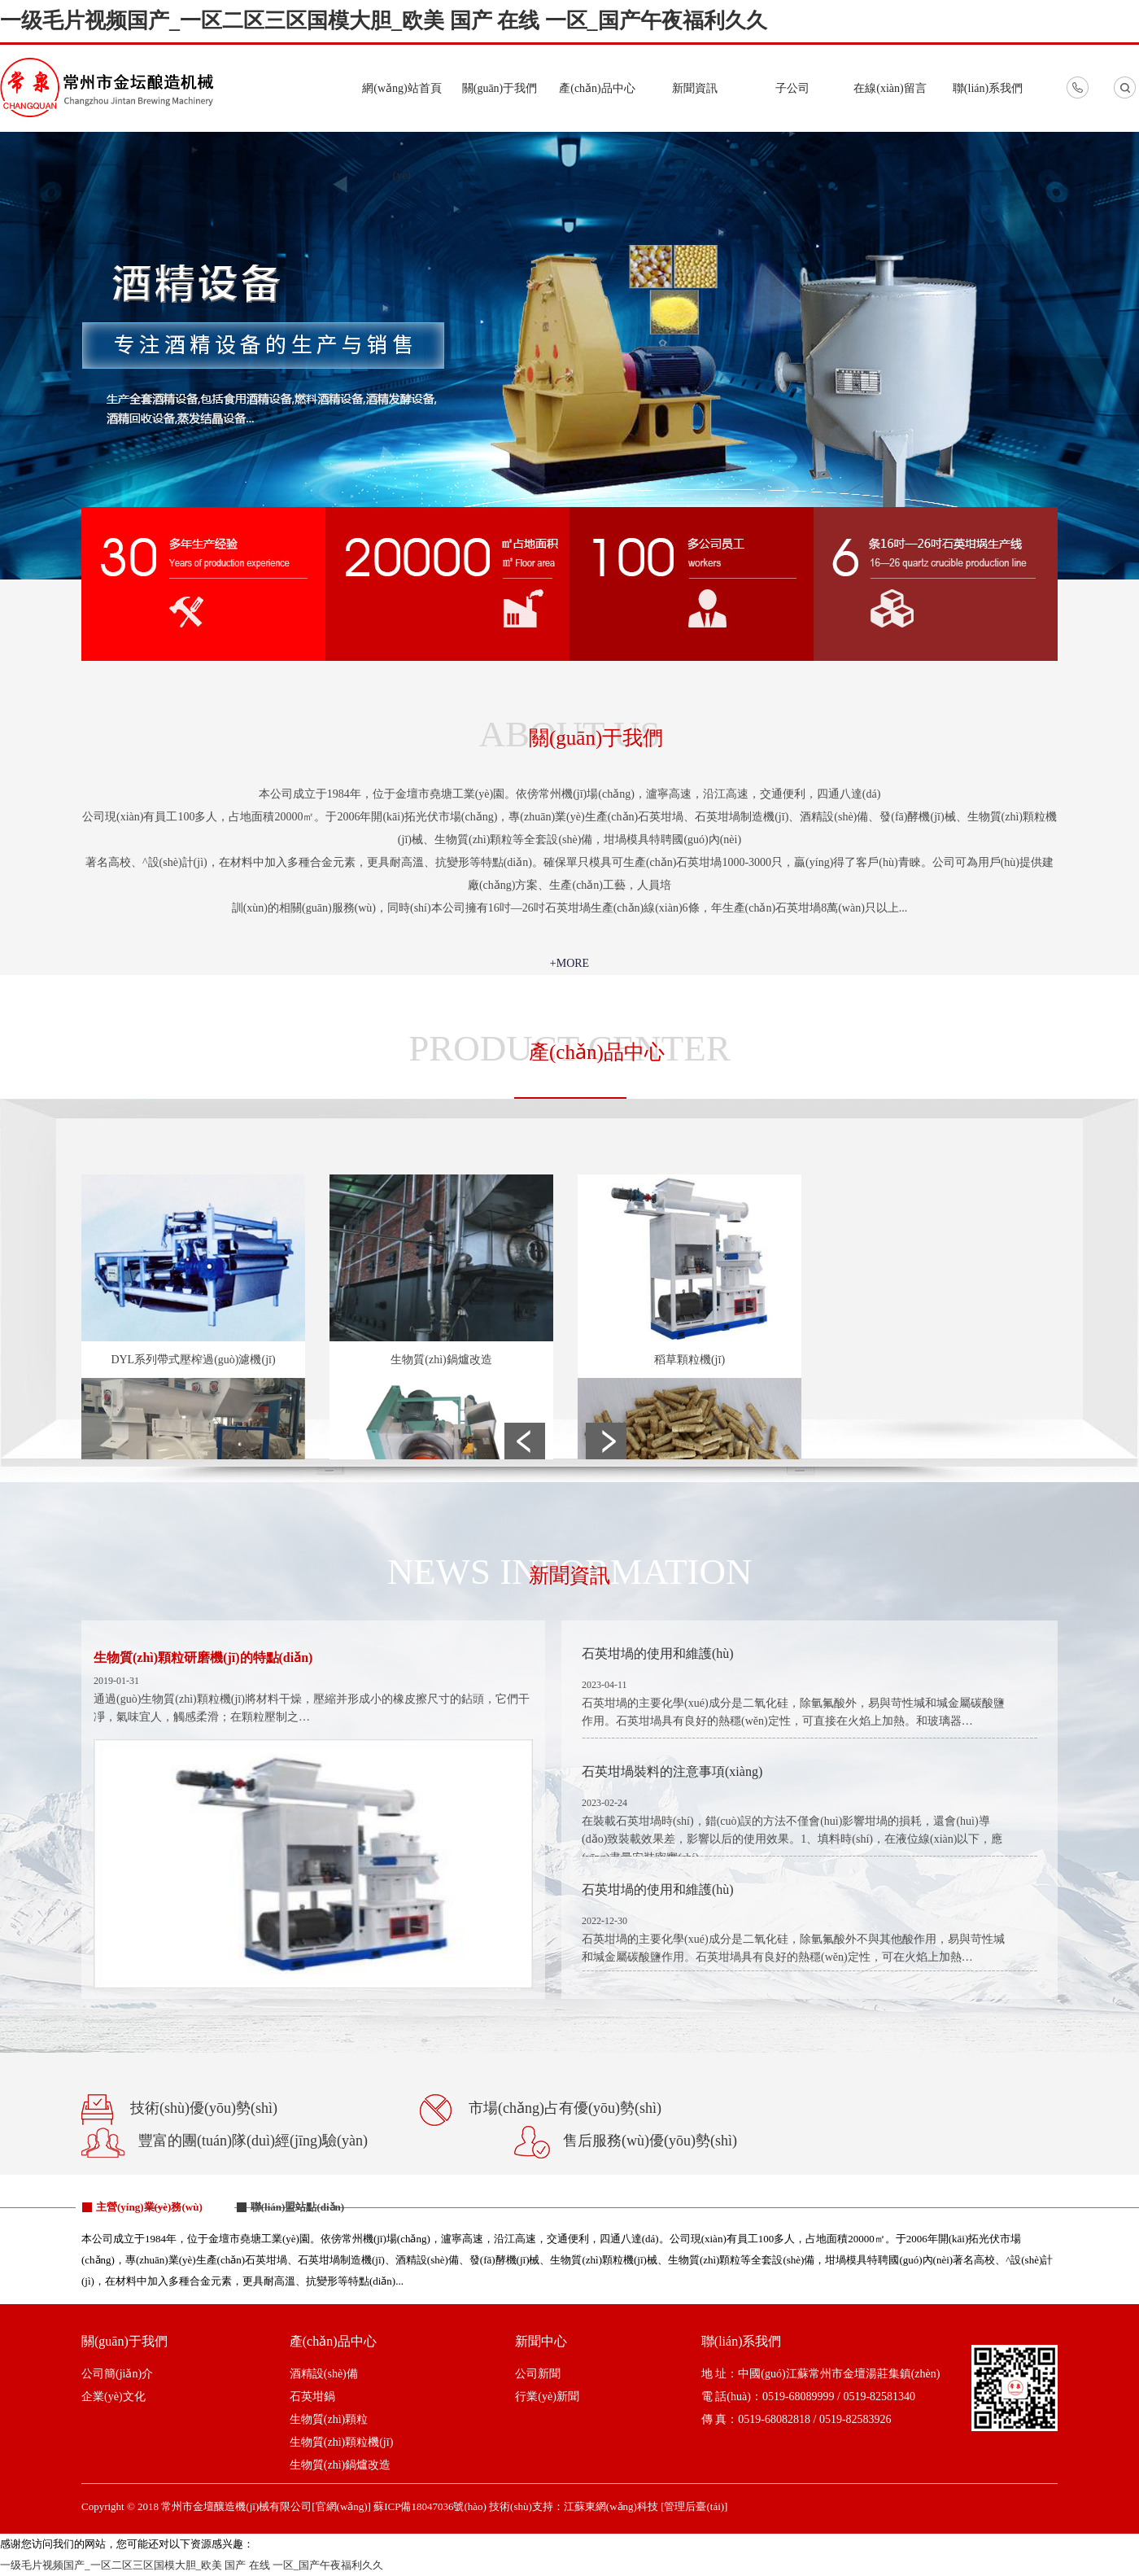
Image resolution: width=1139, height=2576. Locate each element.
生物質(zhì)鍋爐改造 (441, 1360)
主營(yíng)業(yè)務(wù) (149, 2207)
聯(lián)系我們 (988, 88)
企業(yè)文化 (113, 2396)
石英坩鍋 (312, 2396)
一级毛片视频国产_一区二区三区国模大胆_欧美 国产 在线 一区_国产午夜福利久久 (383, 21)
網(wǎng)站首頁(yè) (401, 132)
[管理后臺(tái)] (694, 2506)
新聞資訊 (695, 88)
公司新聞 (538, 2374)
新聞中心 (541, 2341)
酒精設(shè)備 (324, 2374)
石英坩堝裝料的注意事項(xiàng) (672, 1771)
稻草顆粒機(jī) (689, 1360)
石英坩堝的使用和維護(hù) (658, 1653)
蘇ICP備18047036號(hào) (430, 2506)
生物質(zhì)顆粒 (329, 2419)
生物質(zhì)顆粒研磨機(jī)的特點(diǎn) (203, 1657)
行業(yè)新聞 (547, 2396)
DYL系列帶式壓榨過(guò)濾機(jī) (193, 1360)
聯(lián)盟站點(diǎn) (297, 2207)
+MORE (569, 963)
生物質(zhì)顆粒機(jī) (342, 2442)
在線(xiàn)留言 (889, 88)
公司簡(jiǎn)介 (117, 2374)
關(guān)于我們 (500, 88)
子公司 (792, 88)
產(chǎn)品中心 (597, 88)
